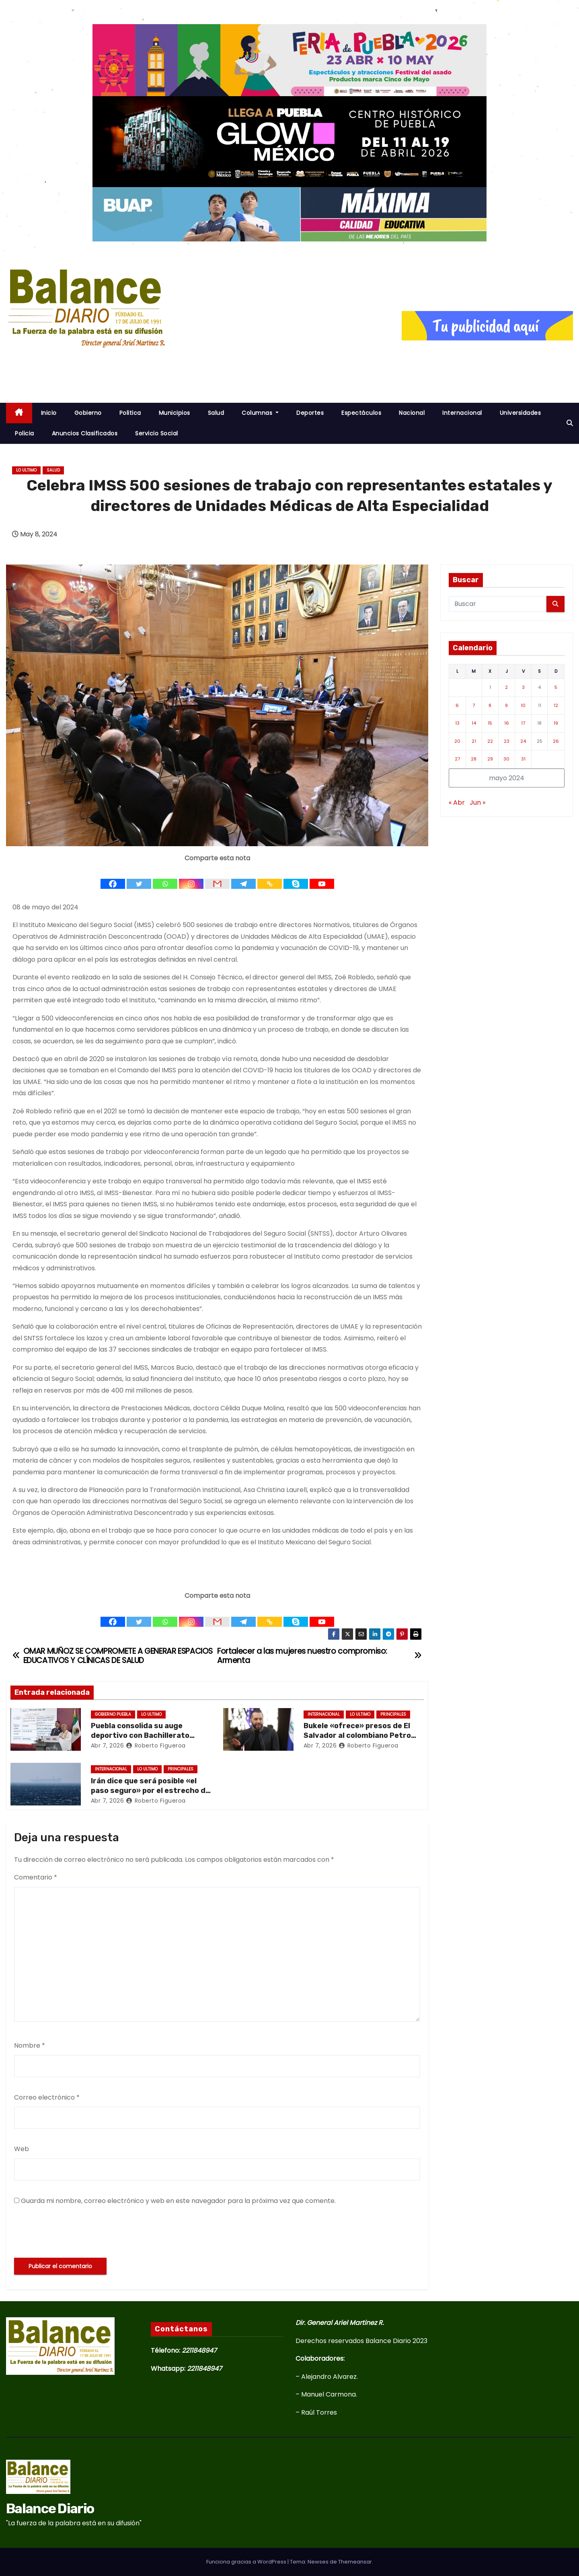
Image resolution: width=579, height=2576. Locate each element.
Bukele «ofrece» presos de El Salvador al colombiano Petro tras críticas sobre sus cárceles (363, 1735)
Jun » (477, 802)
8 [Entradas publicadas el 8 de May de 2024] (490, 705)
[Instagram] (191, 877)
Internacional (462, 413)
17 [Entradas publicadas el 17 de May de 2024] (523, 723)
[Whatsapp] (165, 877)
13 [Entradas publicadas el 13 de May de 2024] (457, 723)
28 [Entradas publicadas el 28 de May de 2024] (473, 759)
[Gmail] (217, 877)
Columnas (260, 413)
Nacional (412, 413)
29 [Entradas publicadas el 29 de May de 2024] (490, 759)
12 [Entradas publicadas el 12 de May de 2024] (556, 705)
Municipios (174, 413)
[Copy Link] (269, 877)
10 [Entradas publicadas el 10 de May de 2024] (523, 705)
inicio (49, 413)
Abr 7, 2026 (107, 1745)
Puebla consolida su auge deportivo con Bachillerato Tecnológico (140, 1735)
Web (21, 2149)
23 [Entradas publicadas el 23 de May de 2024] (506, 741)
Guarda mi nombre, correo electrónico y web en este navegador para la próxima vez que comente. (178, 2200)
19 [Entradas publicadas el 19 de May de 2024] (556, 723)
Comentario (35, 1877)
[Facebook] (113, 877)
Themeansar (355, 2562)
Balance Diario (70, 362)
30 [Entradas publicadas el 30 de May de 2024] (506, 759)
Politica (130, 413)
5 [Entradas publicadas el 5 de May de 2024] (555, 687)
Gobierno (88, 413)
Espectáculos (361, 413)
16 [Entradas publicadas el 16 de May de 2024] (506, 723)
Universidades (520, 413)
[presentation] (75, 2232)
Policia (24, 433)
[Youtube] (322, 877)
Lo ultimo (26, 470)
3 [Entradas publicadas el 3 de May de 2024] (523, 687)
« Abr (457, 802)
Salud (216, 413)
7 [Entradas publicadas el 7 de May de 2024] (473, 705)
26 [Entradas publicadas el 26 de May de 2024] (556, 741)
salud (53, 470)
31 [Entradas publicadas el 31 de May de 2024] (523, 759)
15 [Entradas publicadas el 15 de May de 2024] (490, 723)
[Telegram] (243, 877)
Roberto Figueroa (156, 1745)
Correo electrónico (47, 2097)
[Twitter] (139, 877)
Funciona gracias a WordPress (246, 2562)
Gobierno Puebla (113, 1714)
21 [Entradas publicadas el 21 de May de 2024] (474, 741)
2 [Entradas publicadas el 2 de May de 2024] (506, 687)
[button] (570, 423)
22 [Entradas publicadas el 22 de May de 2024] (490, 741)
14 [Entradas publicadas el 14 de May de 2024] (474, 723)
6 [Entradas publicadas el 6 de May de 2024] (457, 705)
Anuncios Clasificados (85, 433)
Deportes (310, 413)
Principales (393, 1714)
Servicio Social (156, 433)
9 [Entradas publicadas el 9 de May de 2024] (506, 705)
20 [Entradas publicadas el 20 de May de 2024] (457, 741)
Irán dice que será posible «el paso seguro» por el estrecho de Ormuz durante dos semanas (150, 1790)
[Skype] (295, 877)
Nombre (29, 2045)
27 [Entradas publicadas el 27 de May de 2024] (457, 759)
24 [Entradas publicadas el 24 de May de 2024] (523, 741)
